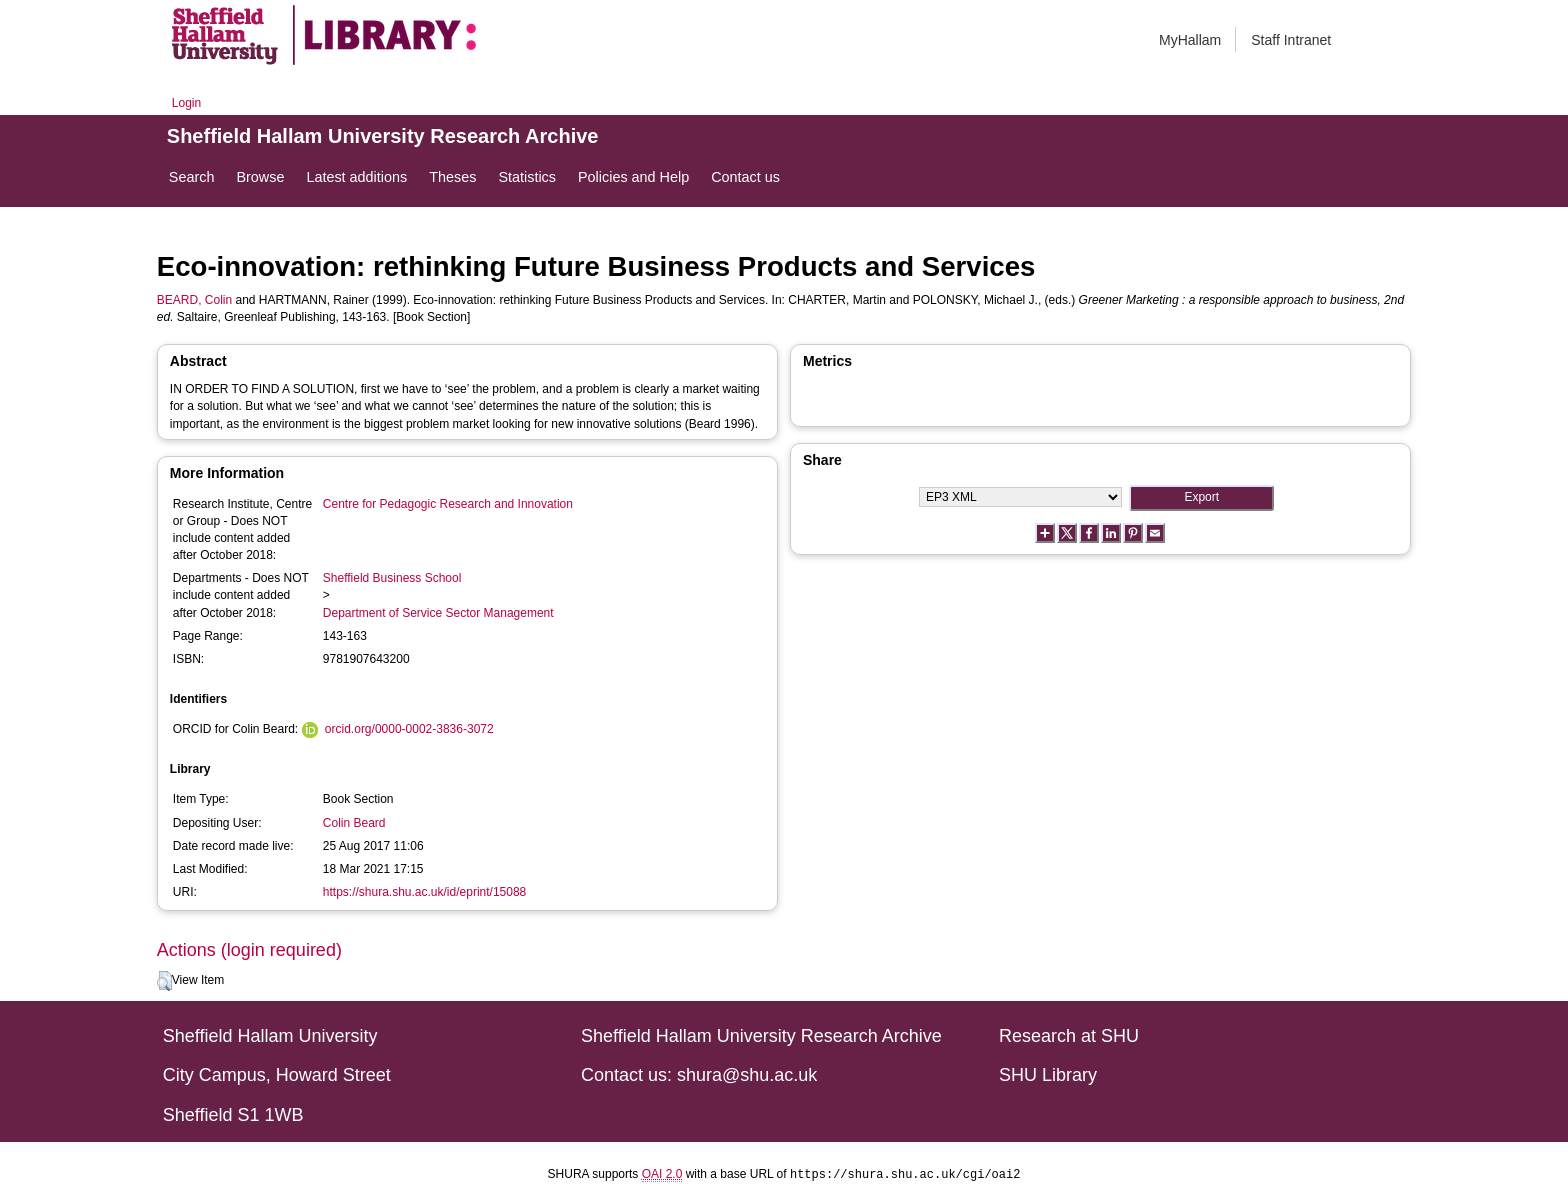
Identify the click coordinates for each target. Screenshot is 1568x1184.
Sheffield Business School (392, 578)
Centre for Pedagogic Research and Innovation (448, 504)
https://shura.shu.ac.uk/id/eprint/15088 (424, 892)
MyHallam (1190, 40)
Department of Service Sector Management (438, 613)
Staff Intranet (1291, 40)
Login (186, 103)
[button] (164, 981)
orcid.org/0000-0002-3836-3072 (409, 729)
